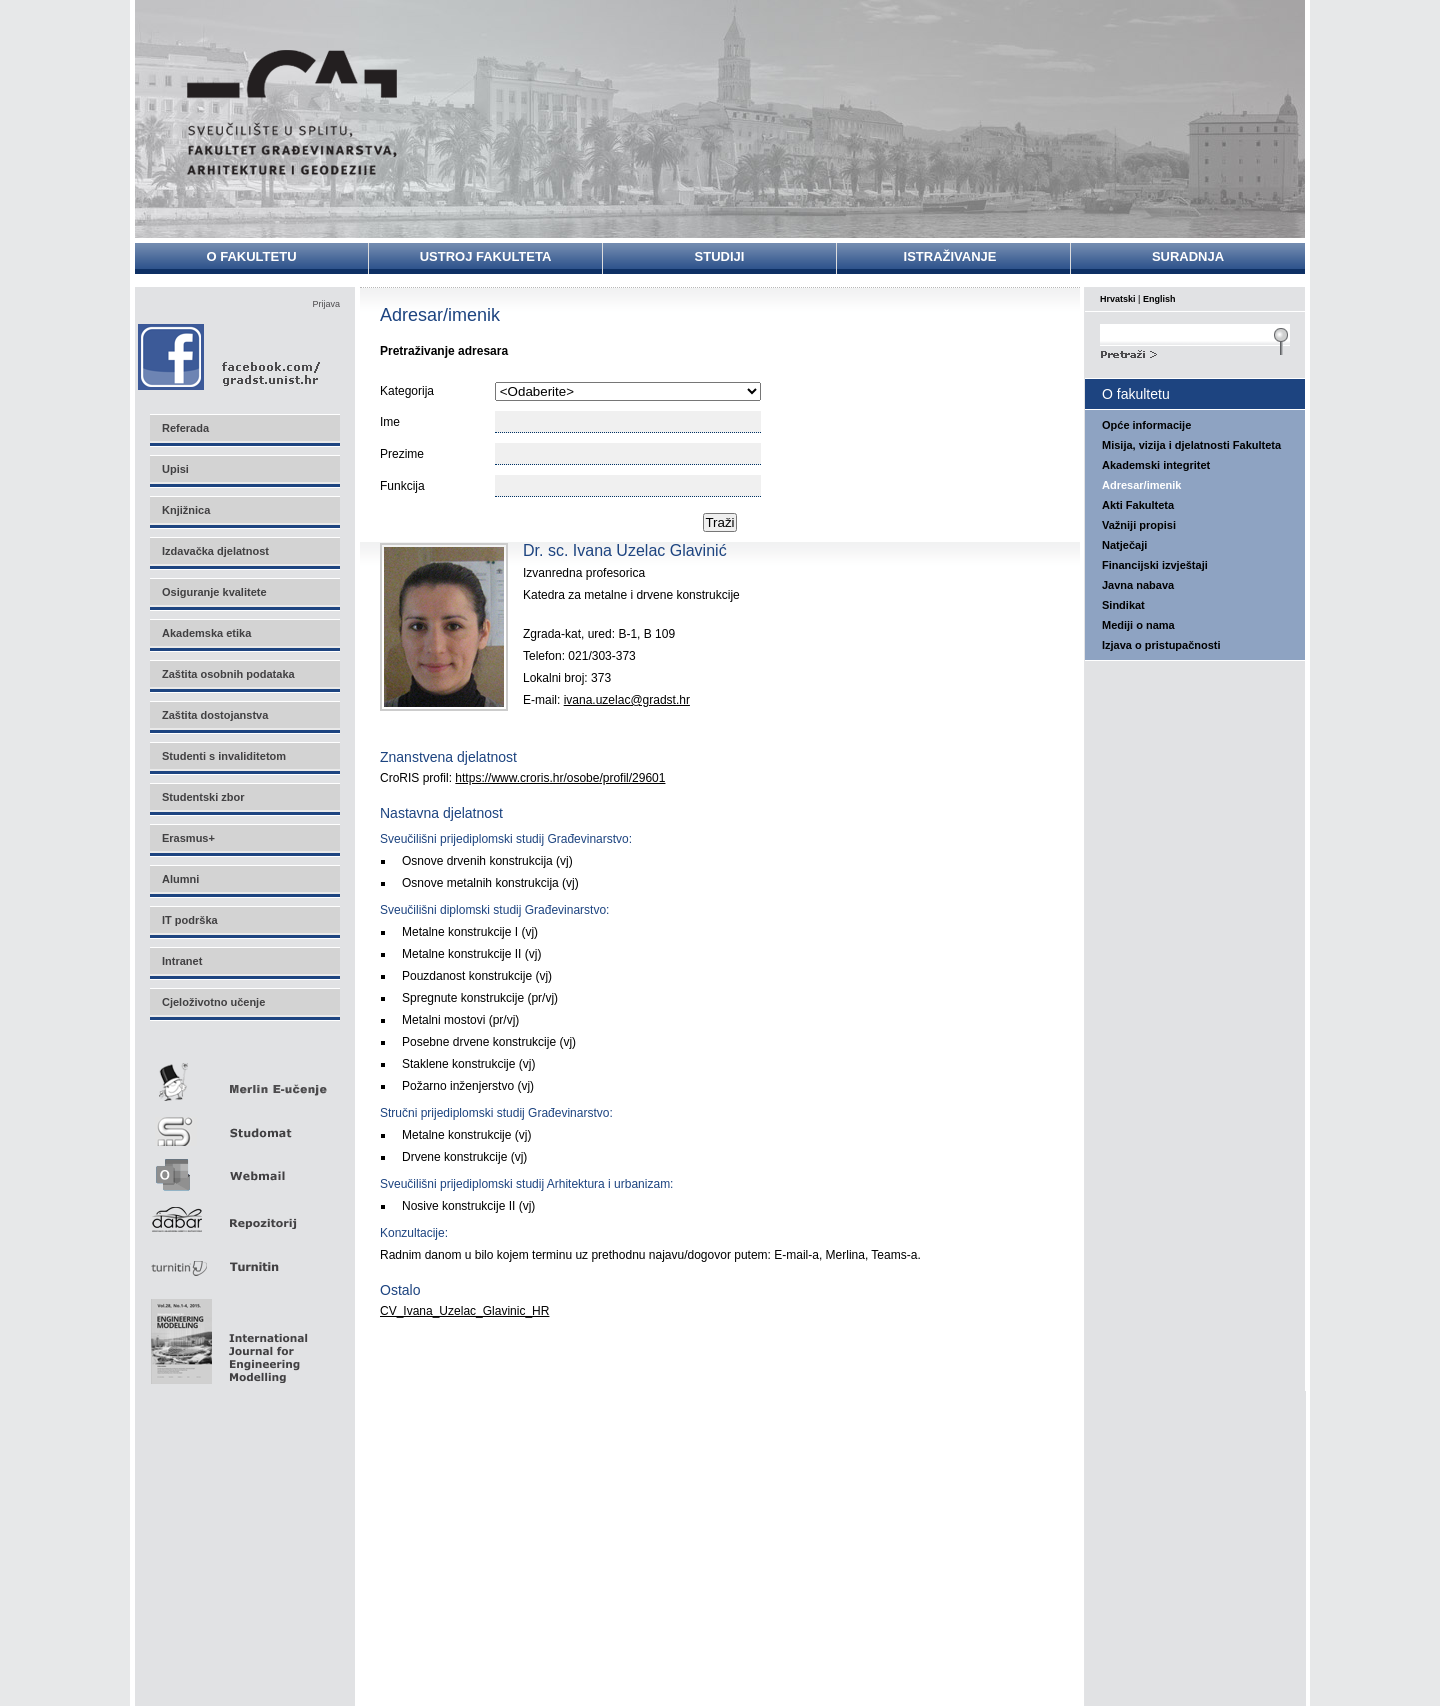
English (1159, 299)
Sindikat (1123, 605)
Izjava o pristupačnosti (1161, 645)
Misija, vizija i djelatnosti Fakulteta (1191, 445)
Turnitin (244, 1258)
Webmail (244, 1168)
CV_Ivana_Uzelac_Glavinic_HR (464, 1311)
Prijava (326, 304)
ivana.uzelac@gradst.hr (627, 700)
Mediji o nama (1138, 625)
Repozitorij (244, 1213)
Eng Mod (226, 1336)
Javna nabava (1138, 585)
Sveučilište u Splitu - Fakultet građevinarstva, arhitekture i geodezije (292, 112)
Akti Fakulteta (1138, 505)
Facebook (230, 356)
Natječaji (1124, 545)
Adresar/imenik (1141, 485)
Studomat (244, 1123)
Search (1195, 352)
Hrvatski (1118, 299)
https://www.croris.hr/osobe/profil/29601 (560, 778)
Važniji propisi (1139, 525)
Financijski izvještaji (1155, 565)
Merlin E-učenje (244, 1078)
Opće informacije (1146, 425)
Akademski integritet (1156, 465)
